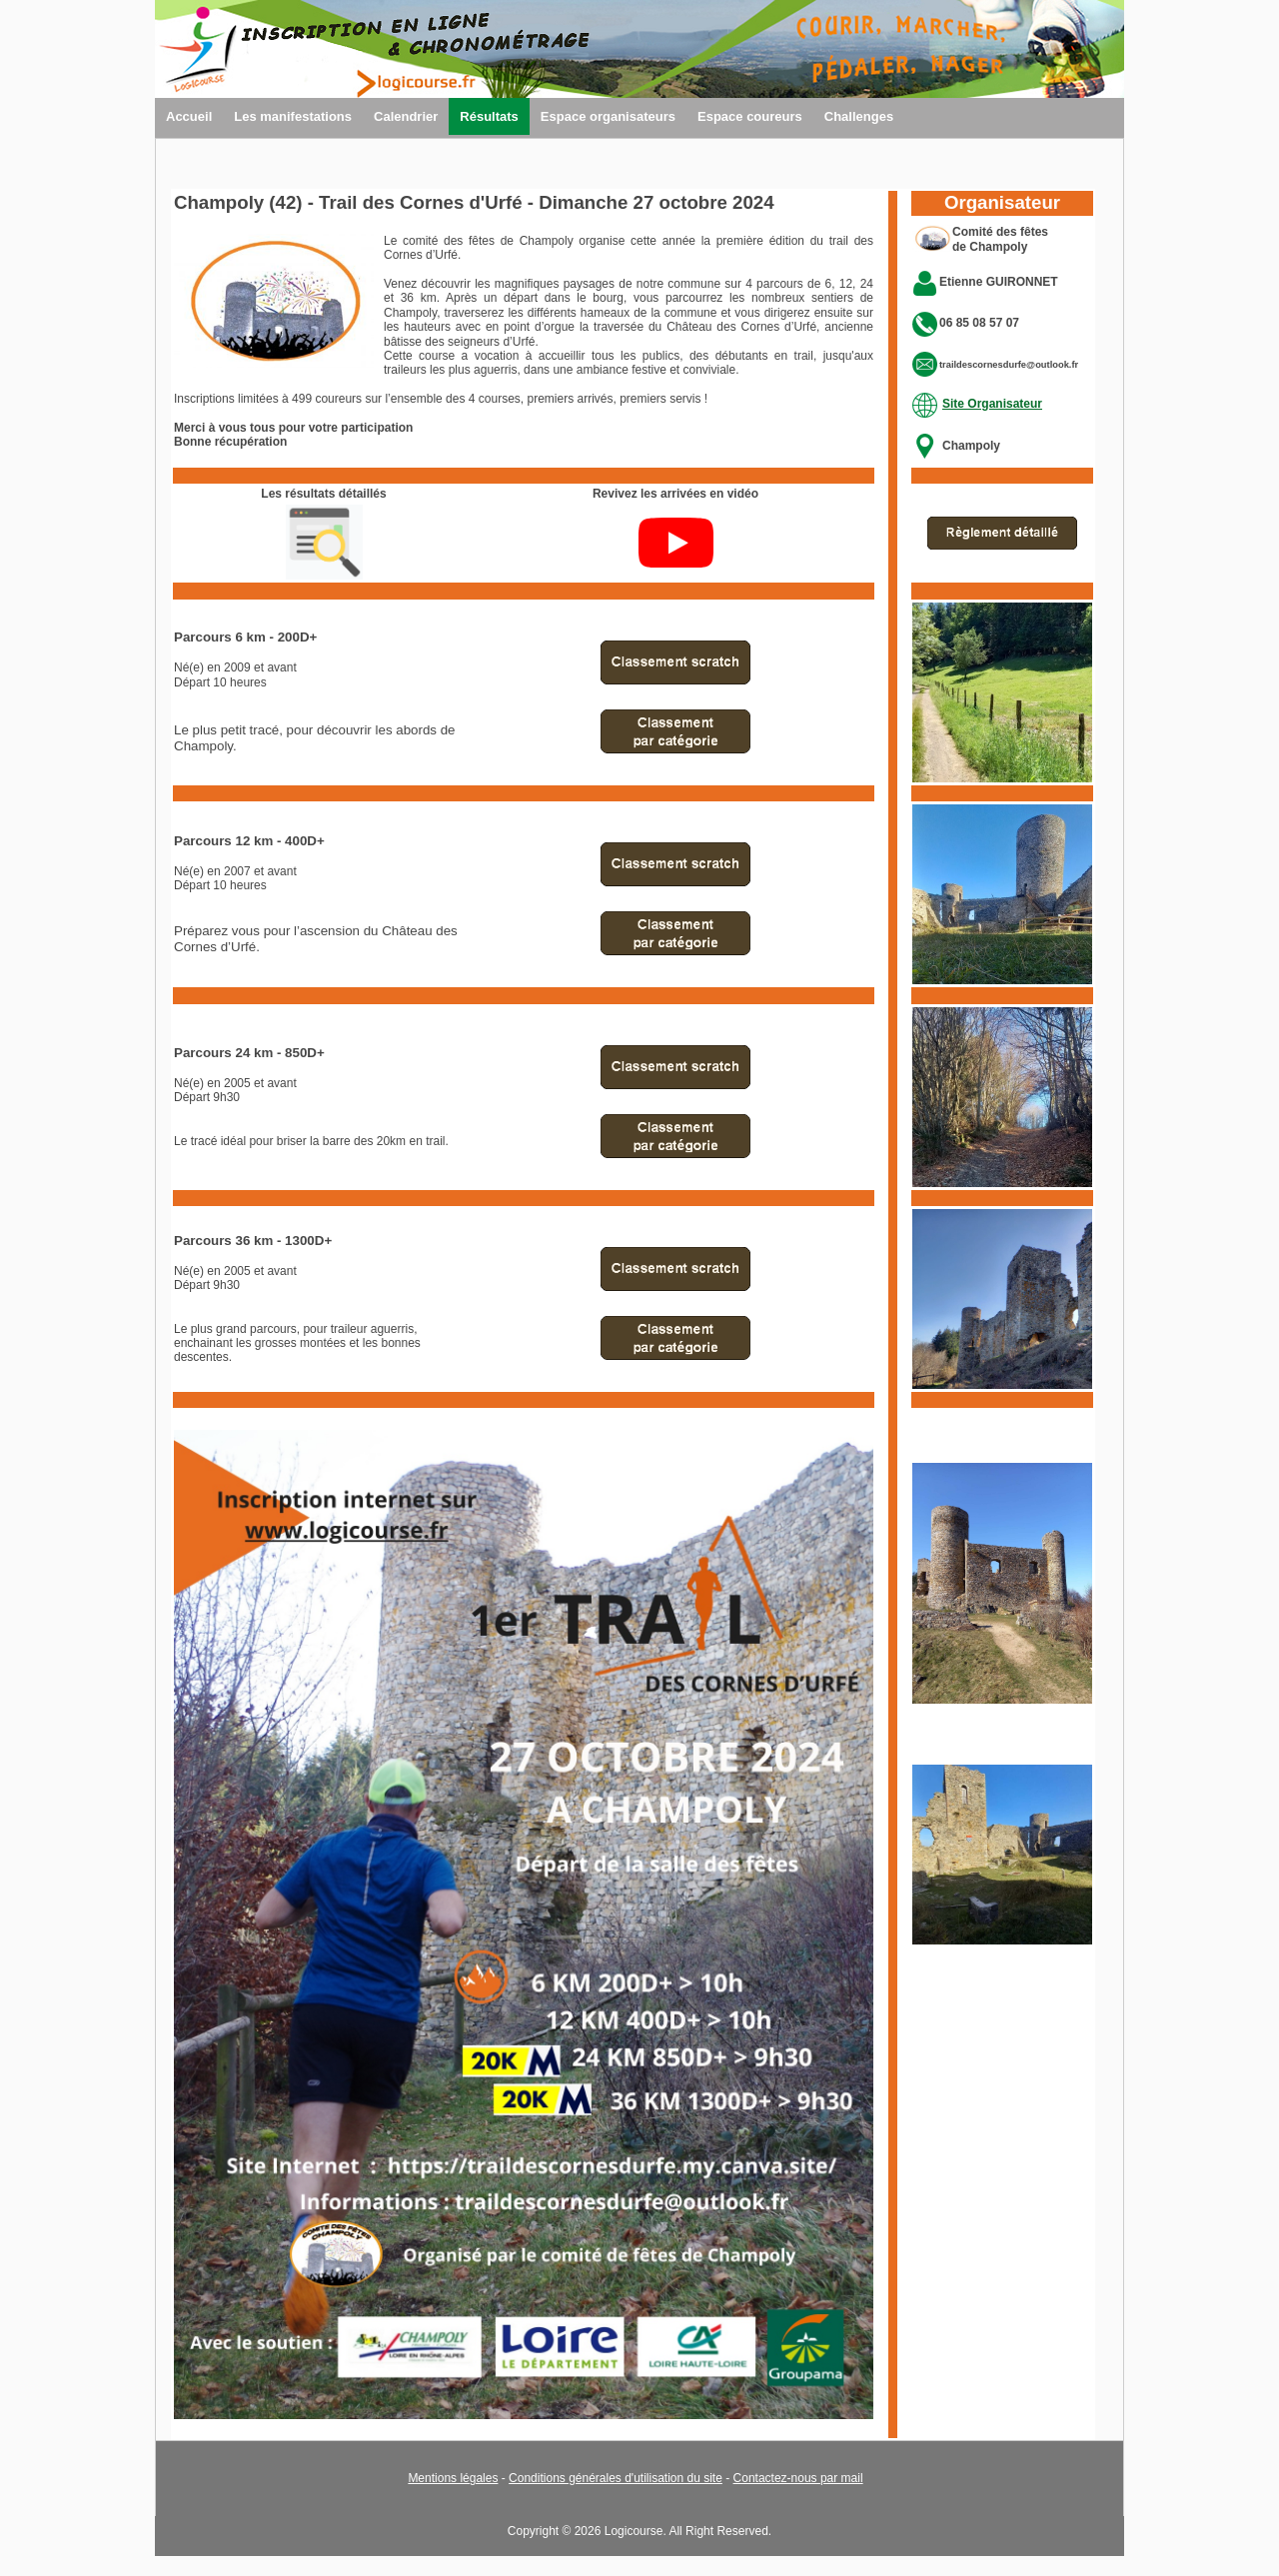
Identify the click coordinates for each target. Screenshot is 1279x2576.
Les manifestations (293, 116)
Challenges (858, 116)
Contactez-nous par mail (798, 2478)
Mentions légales (453, 2478)
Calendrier (406, 116)
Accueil (189, 116)
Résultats (489, 116)
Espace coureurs (749, 116)
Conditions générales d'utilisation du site (615, 2478)
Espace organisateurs (608, 116)
